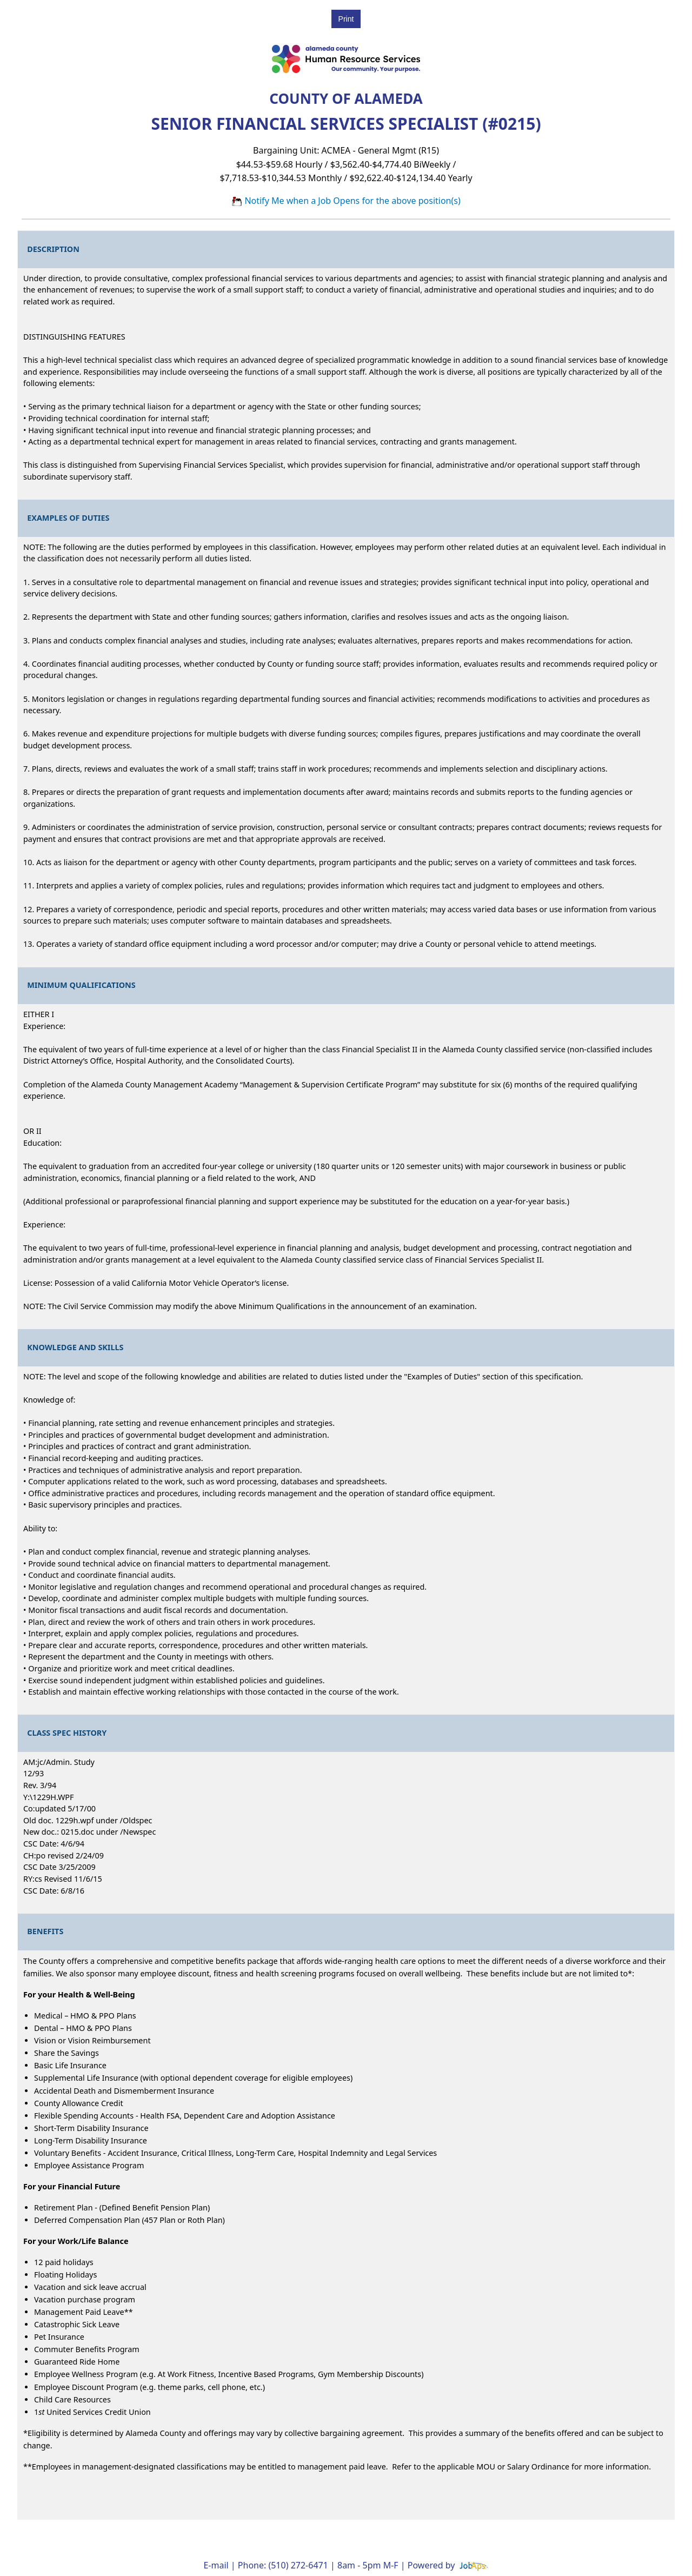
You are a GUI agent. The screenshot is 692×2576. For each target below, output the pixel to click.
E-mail (215, 2565)
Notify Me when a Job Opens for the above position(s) (346, 201)
